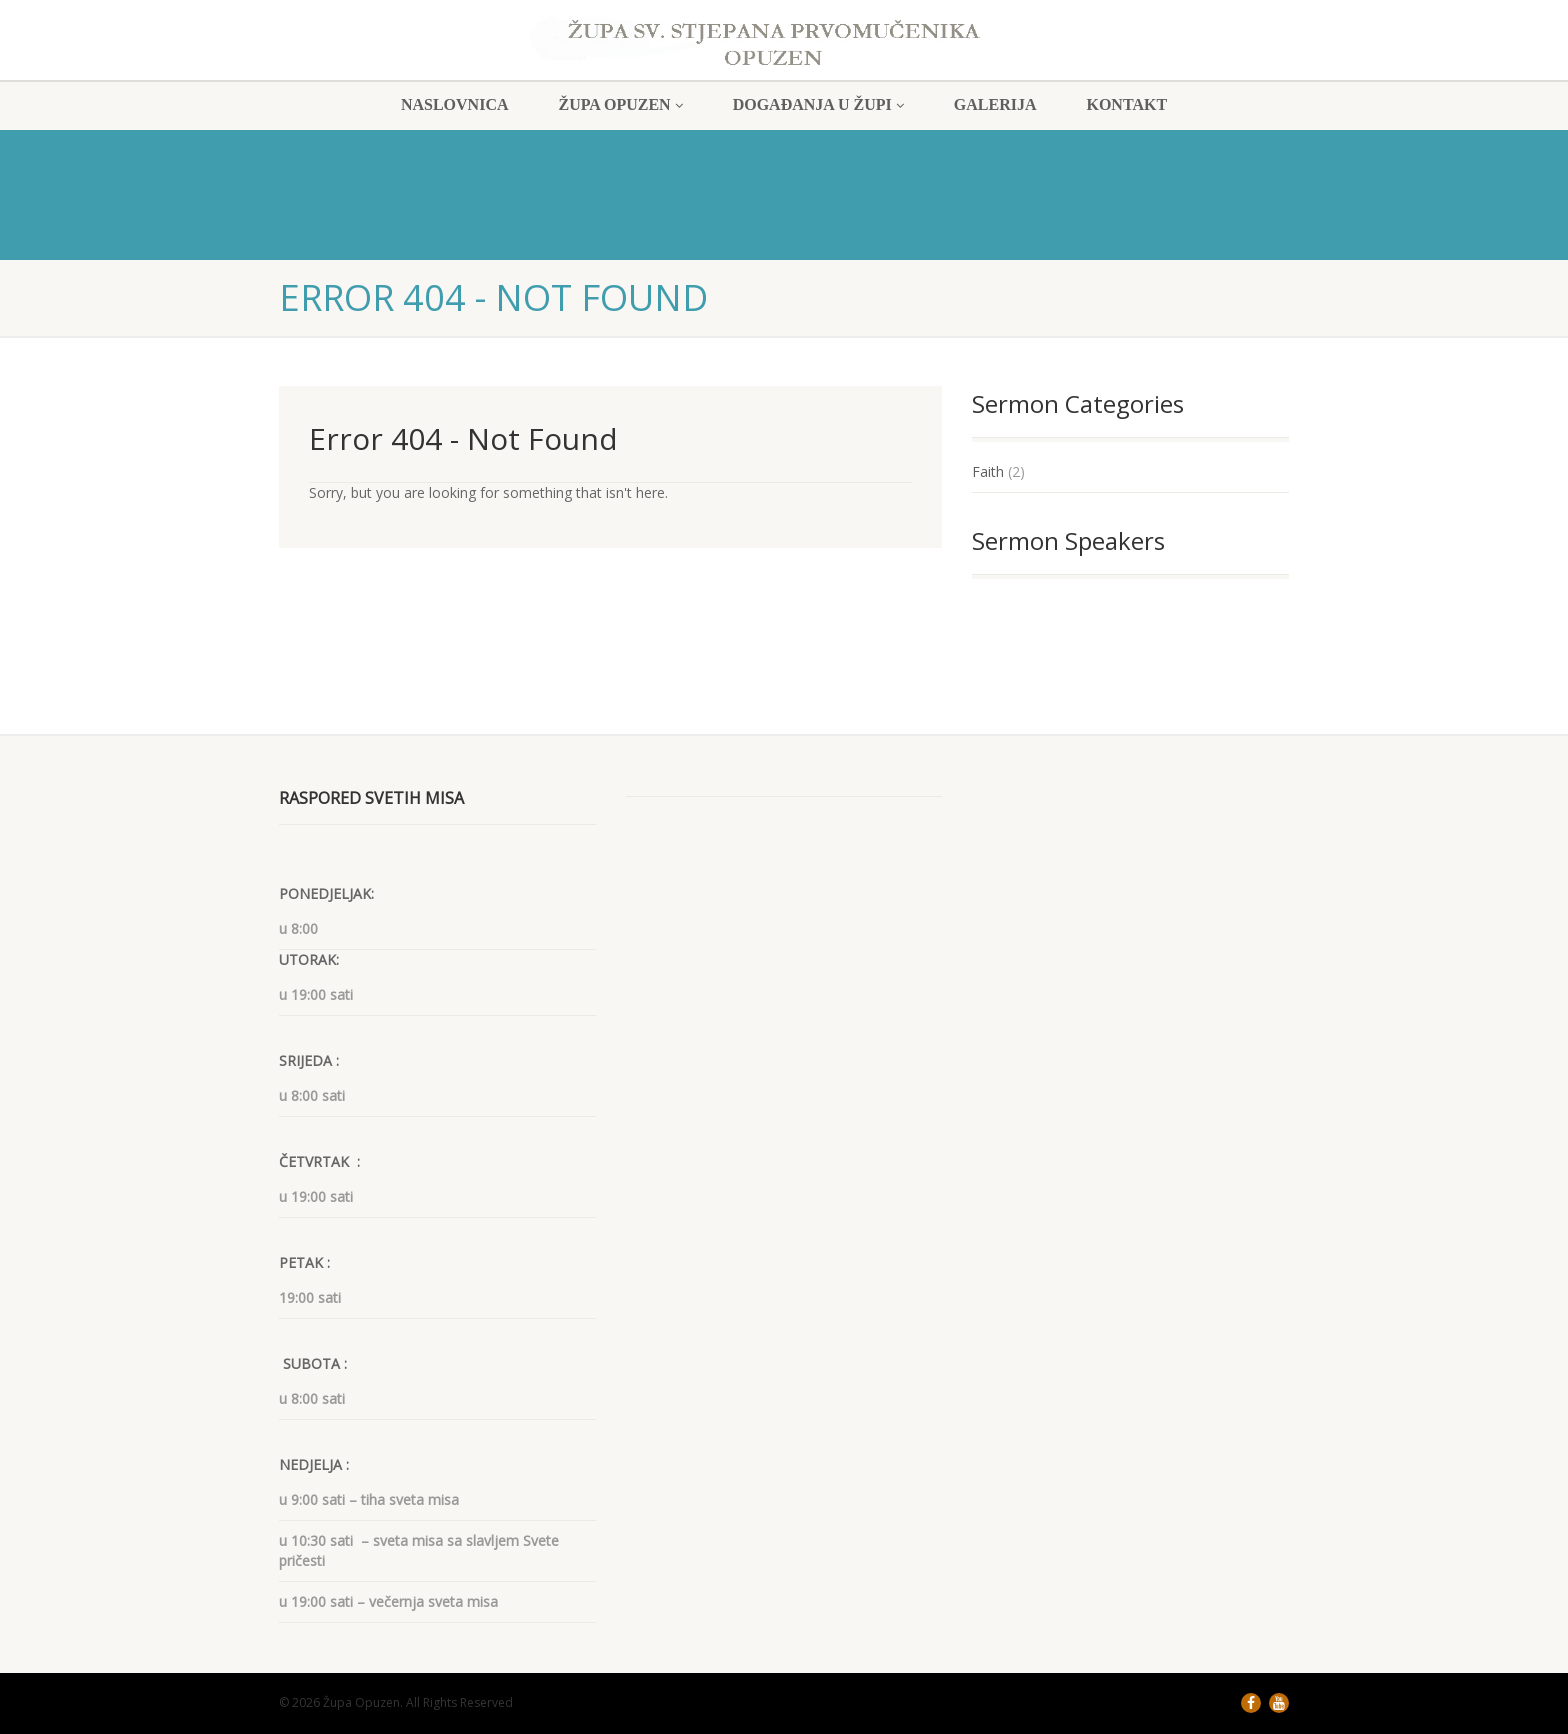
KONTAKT (1126, 104)
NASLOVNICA (455, 104)
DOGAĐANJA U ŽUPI (818, 104)
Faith (988, 471)
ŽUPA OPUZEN (621, 104)
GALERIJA (995, 104)
